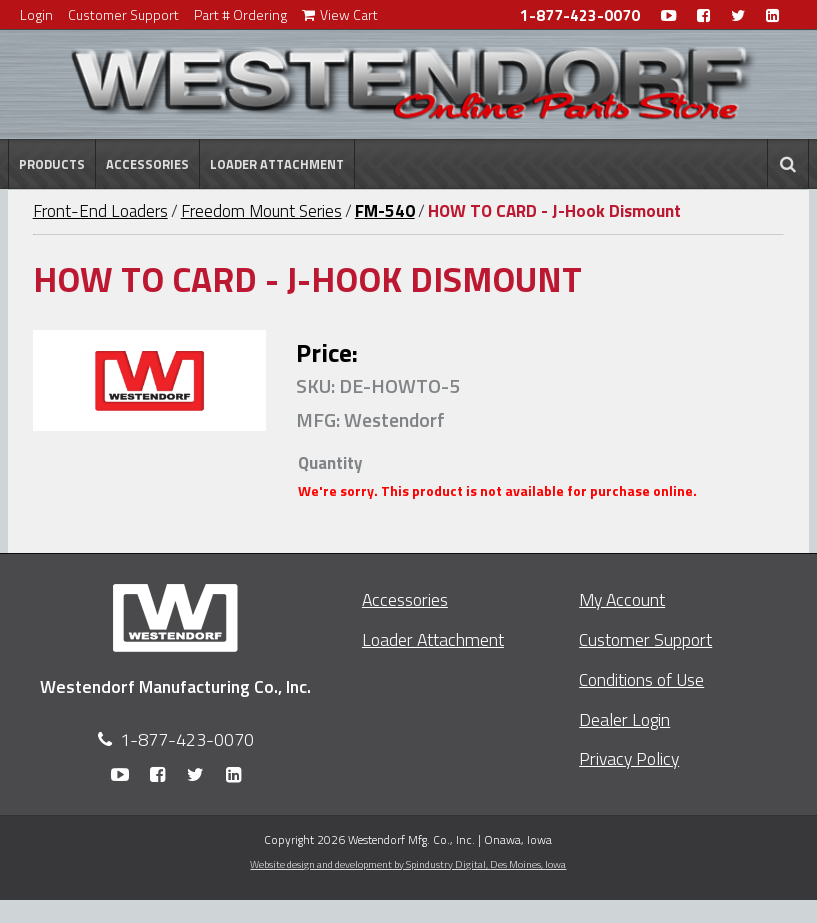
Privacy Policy (629, 758)
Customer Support (123, 14)
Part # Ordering (240, 14)
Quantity (330, 463)
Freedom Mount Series (261, 211)
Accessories (147, 164)
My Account (622, 599)
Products (52, 164)
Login (36, 14)
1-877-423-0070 (580, 15)
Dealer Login (624, 719)
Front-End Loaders (100, 211)
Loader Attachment (277, 164)
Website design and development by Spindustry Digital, (408, 864)
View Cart (340, 14)
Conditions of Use (641, 679)
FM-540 (385, 211)
